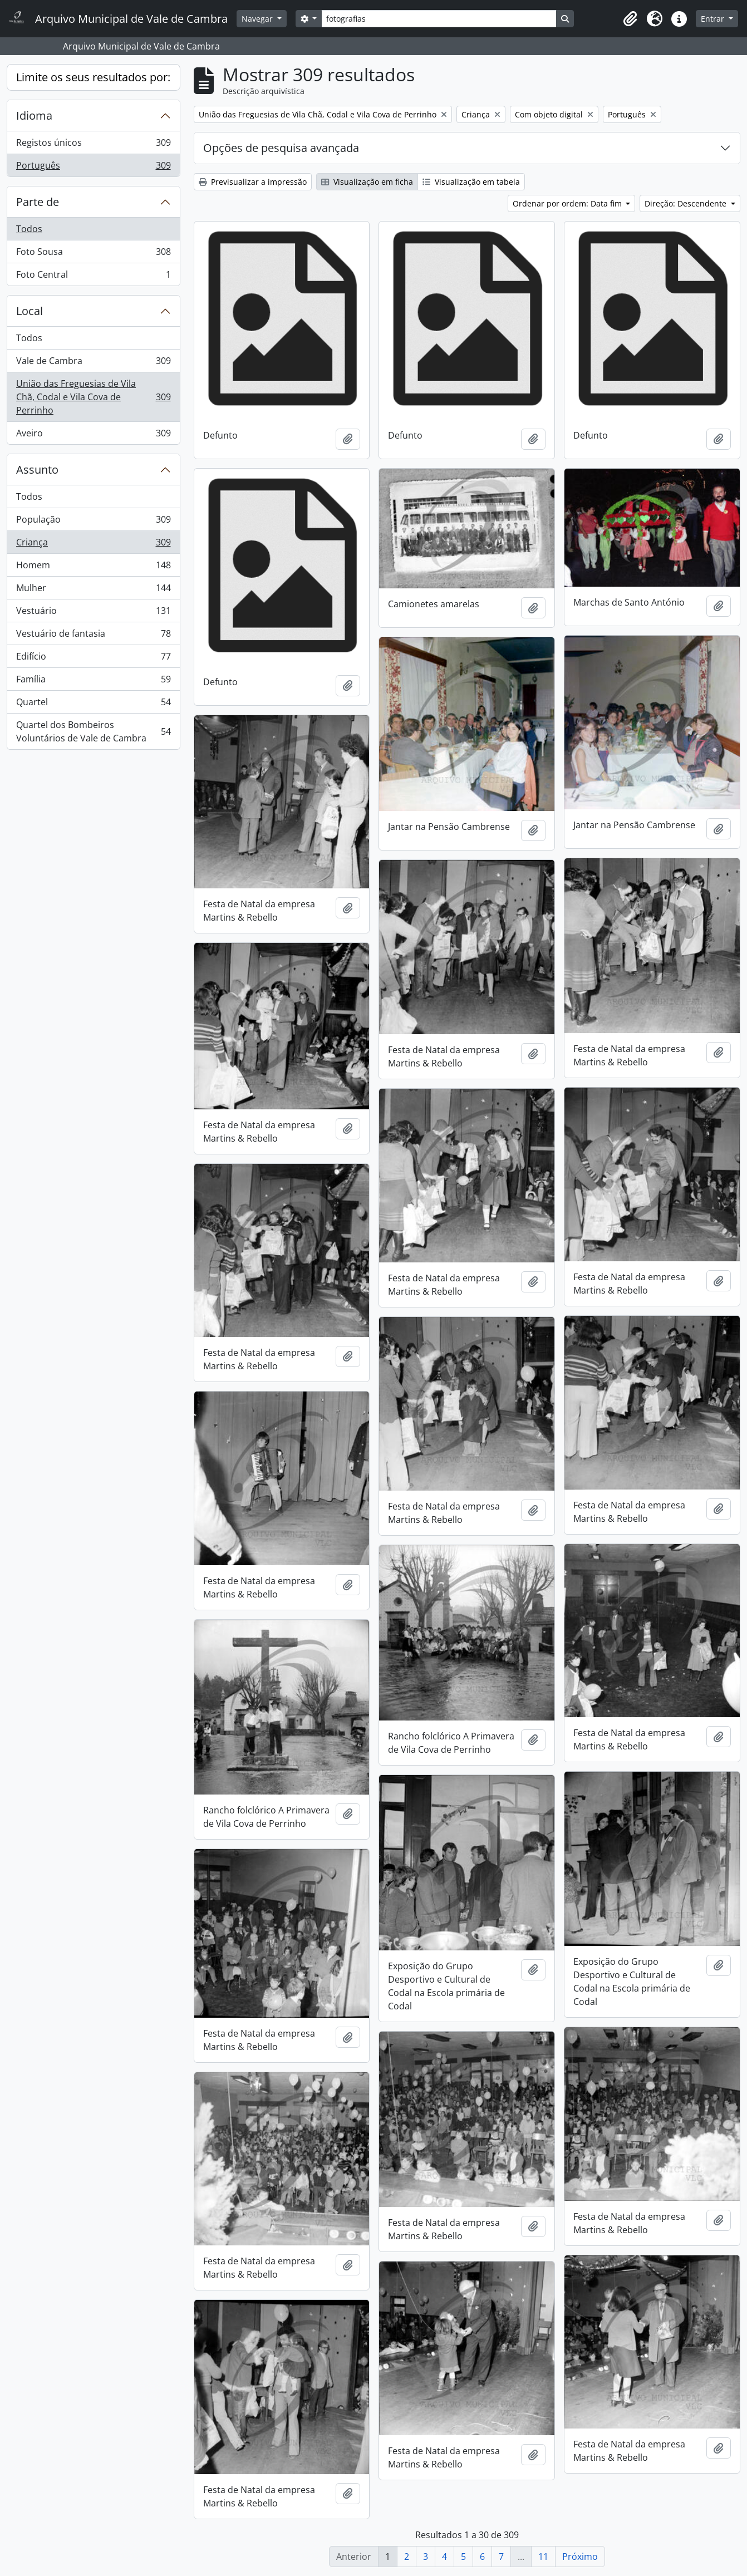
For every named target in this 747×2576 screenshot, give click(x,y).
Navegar (258, 18)
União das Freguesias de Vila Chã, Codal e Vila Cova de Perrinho (93, 396)
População (93, 522)
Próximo (580, 2556)
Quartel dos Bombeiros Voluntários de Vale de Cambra (93, 731)
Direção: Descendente (687, 203)
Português (93, 167)
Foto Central (93, 277)
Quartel (93, 704)
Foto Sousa (93, 254)
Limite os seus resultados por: (93, 77)
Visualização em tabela (471, 181)
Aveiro (93, 435)
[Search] (438, 18)
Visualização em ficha (367, 181)
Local (29, 310)
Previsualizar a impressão (253, 181)
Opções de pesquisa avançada (281, 147)
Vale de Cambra (93, 363)
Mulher (93, 590)
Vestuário (93, 613)
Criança (93, 544)
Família (93, 681)
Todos (29, 229)
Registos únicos (93, 145)
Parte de (37, 201)
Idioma (34, 115)
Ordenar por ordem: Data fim (568, 203)
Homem (93, 567)
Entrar (713, 18)
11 (543, 2556)
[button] (630, 19)
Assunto (37, 469)
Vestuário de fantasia (93, 636)
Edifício (93, 659)
